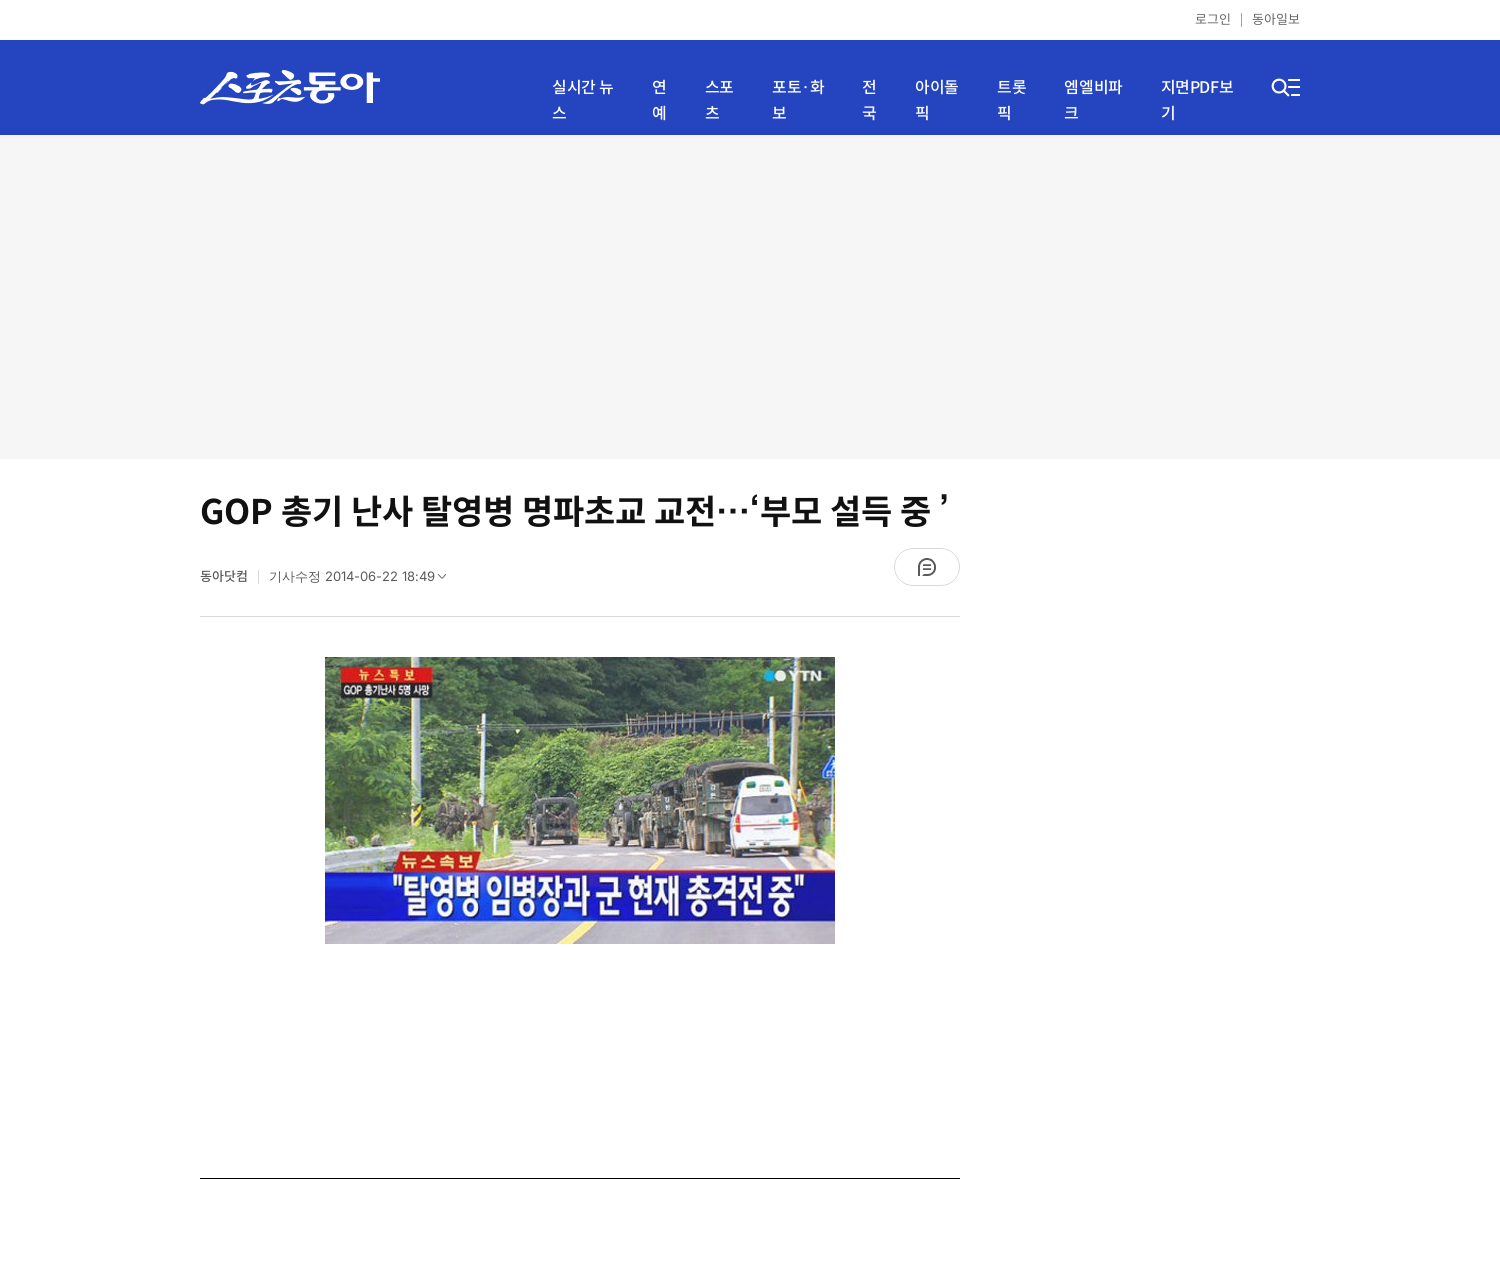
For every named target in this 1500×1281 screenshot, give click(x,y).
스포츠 (719, 100)
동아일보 (1276, 19)
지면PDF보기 (1197, 100)
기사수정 (364, 581)
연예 (659, 100)
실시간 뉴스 (583, 100)
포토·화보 (798, 100)
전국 (869, 100)
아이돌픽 (937, 100)
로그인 (1213, 19)
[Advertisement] (750, 295)
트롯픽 (1011, 100)
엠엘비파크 (1093, 100)
